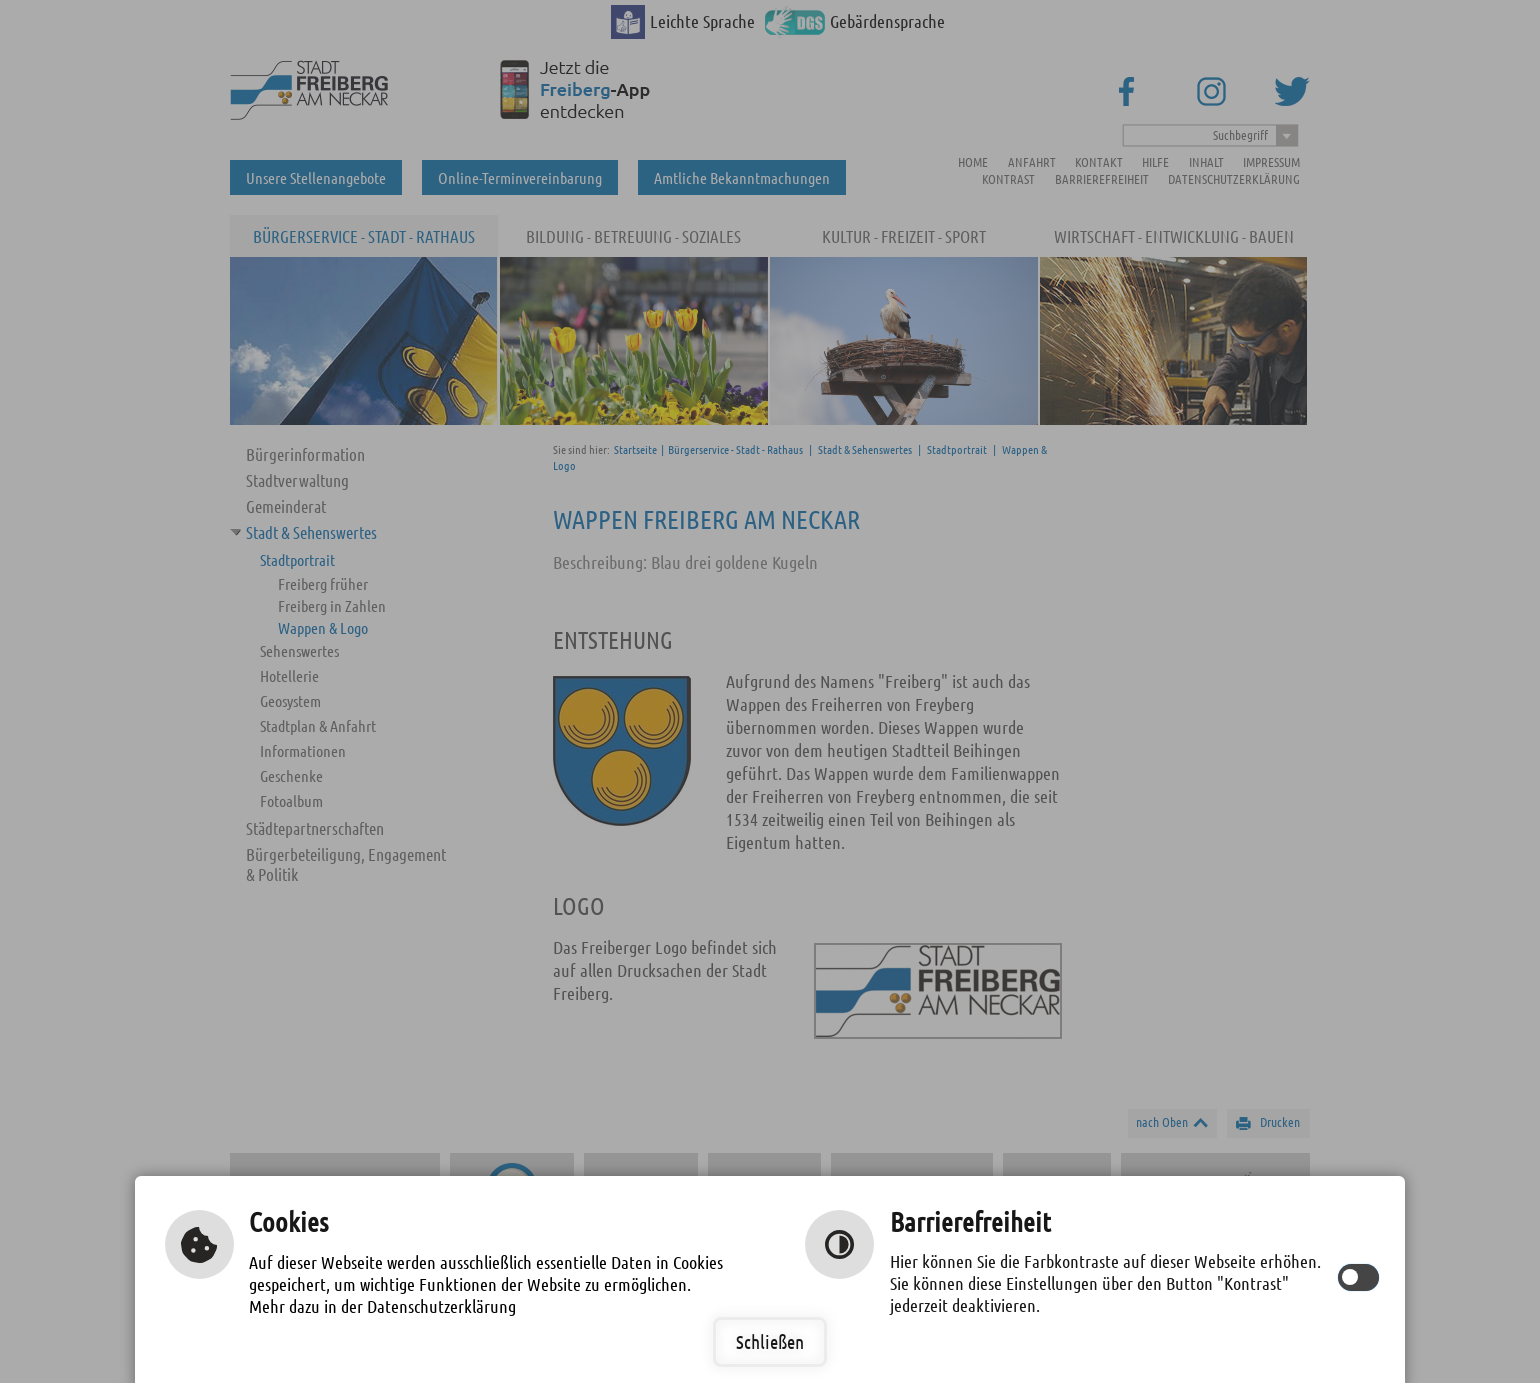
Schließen (770, 1341)
